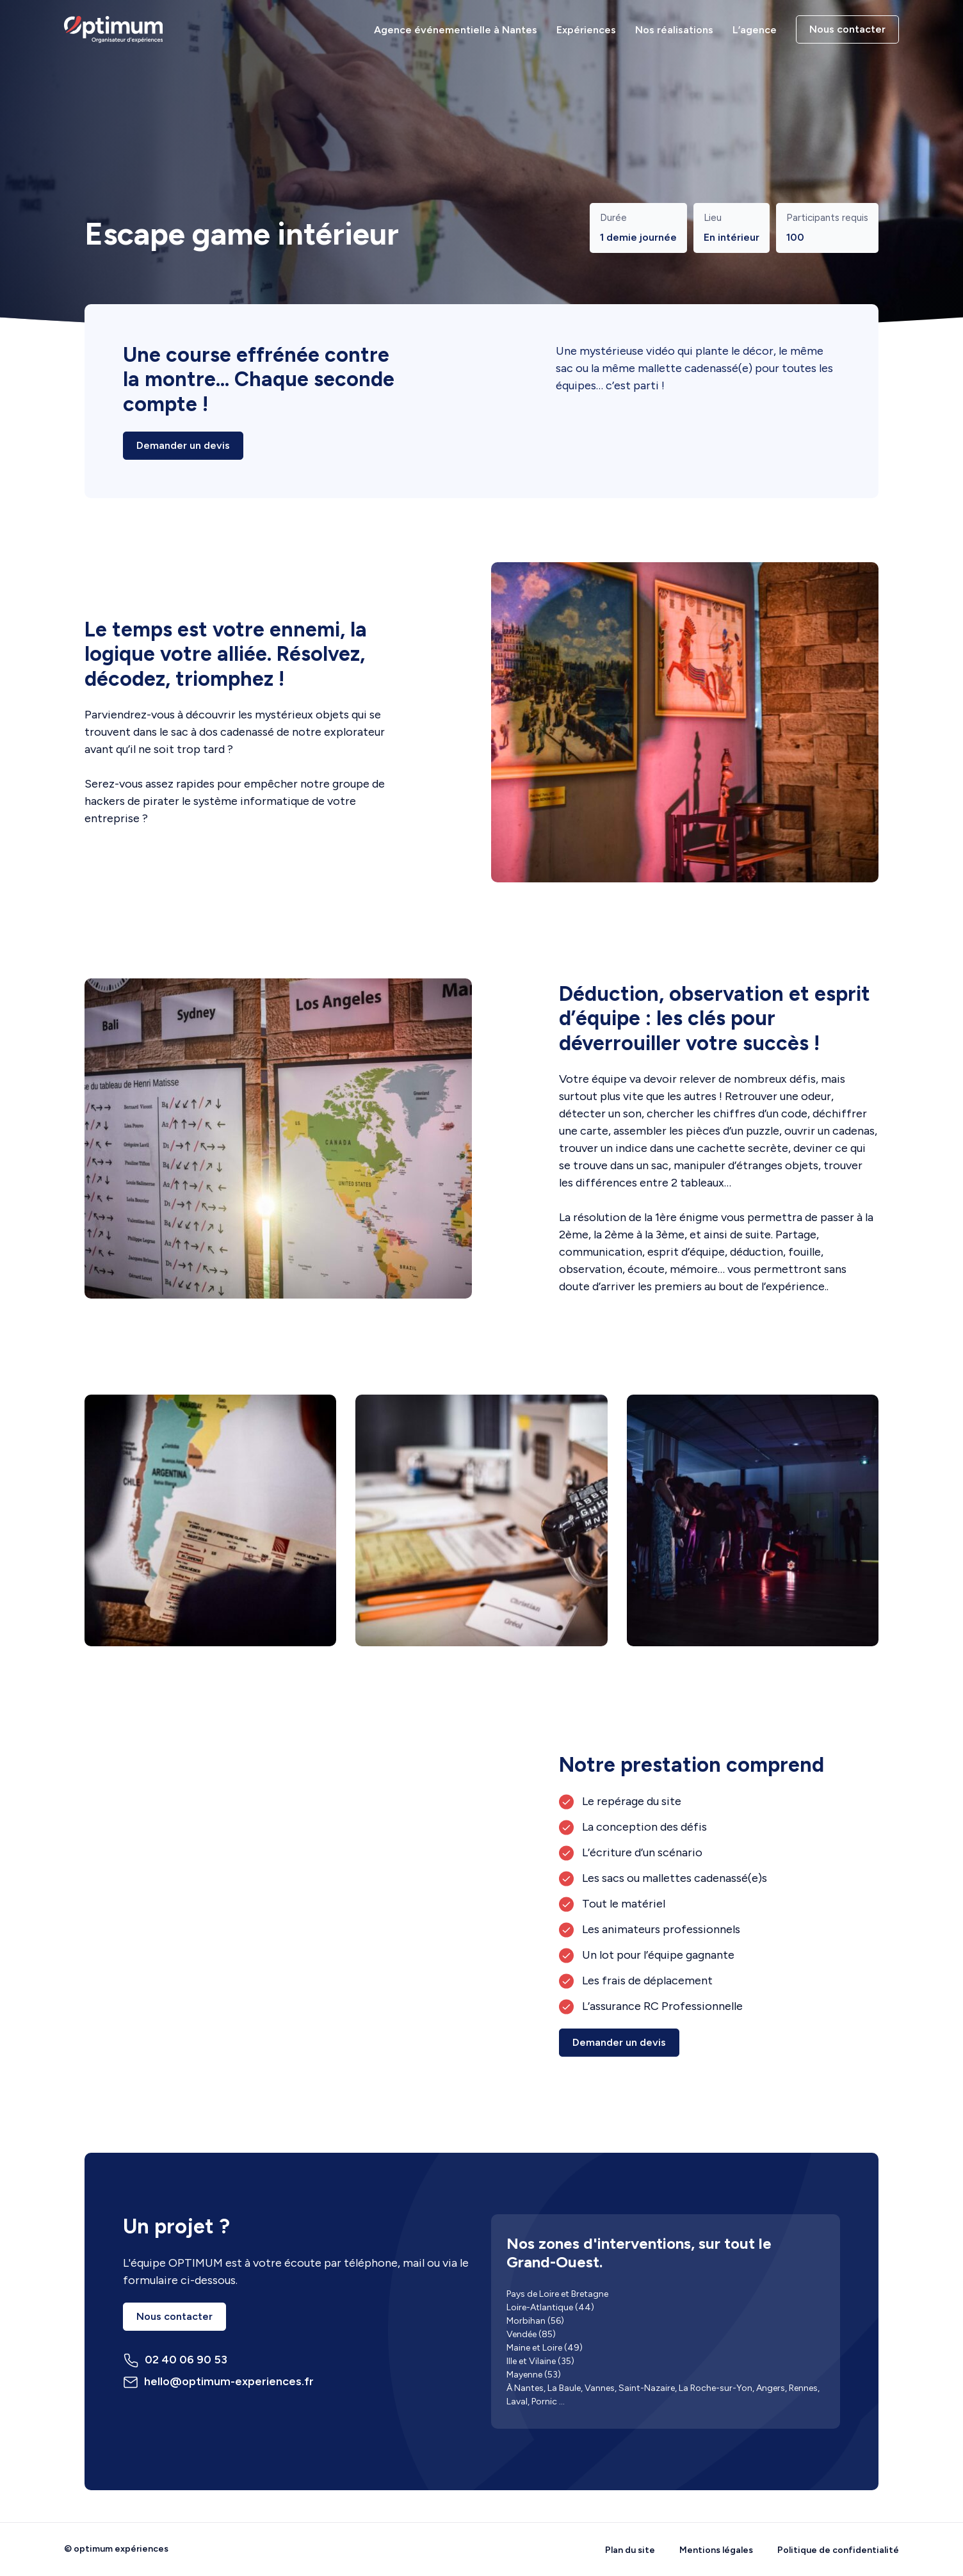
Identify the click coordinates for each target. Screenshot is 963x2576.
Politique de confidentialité (838, 2550)
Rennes (803, 2388)
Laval (517, 2401)
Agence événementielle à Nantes (455, 30)
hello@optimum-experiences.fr (218, 2382)
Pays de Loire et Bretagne (557, 2293)
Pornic (544, 2401)
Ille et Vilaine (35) (540, 2361)
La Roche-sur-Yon (715, 2388)
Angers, (771, 2388)
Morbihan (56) (535, 2320)
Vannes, (601, 2388)
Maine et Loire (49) (544, 2347)
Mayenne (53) (533, 2374)
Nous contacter (847, 29)
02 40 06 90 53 (175, 2361)
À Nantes (525, 2388)
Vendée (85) (531, 2334)
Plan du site (630, 2550)
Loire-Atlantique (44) (550, 2307)
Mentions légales (716, 2550)
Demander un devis (183, 445)
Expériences (586, 30)
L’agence (754, 30)
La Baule (564, 2388)
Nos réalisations (674, 30)
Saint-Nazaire (647, 2388)
